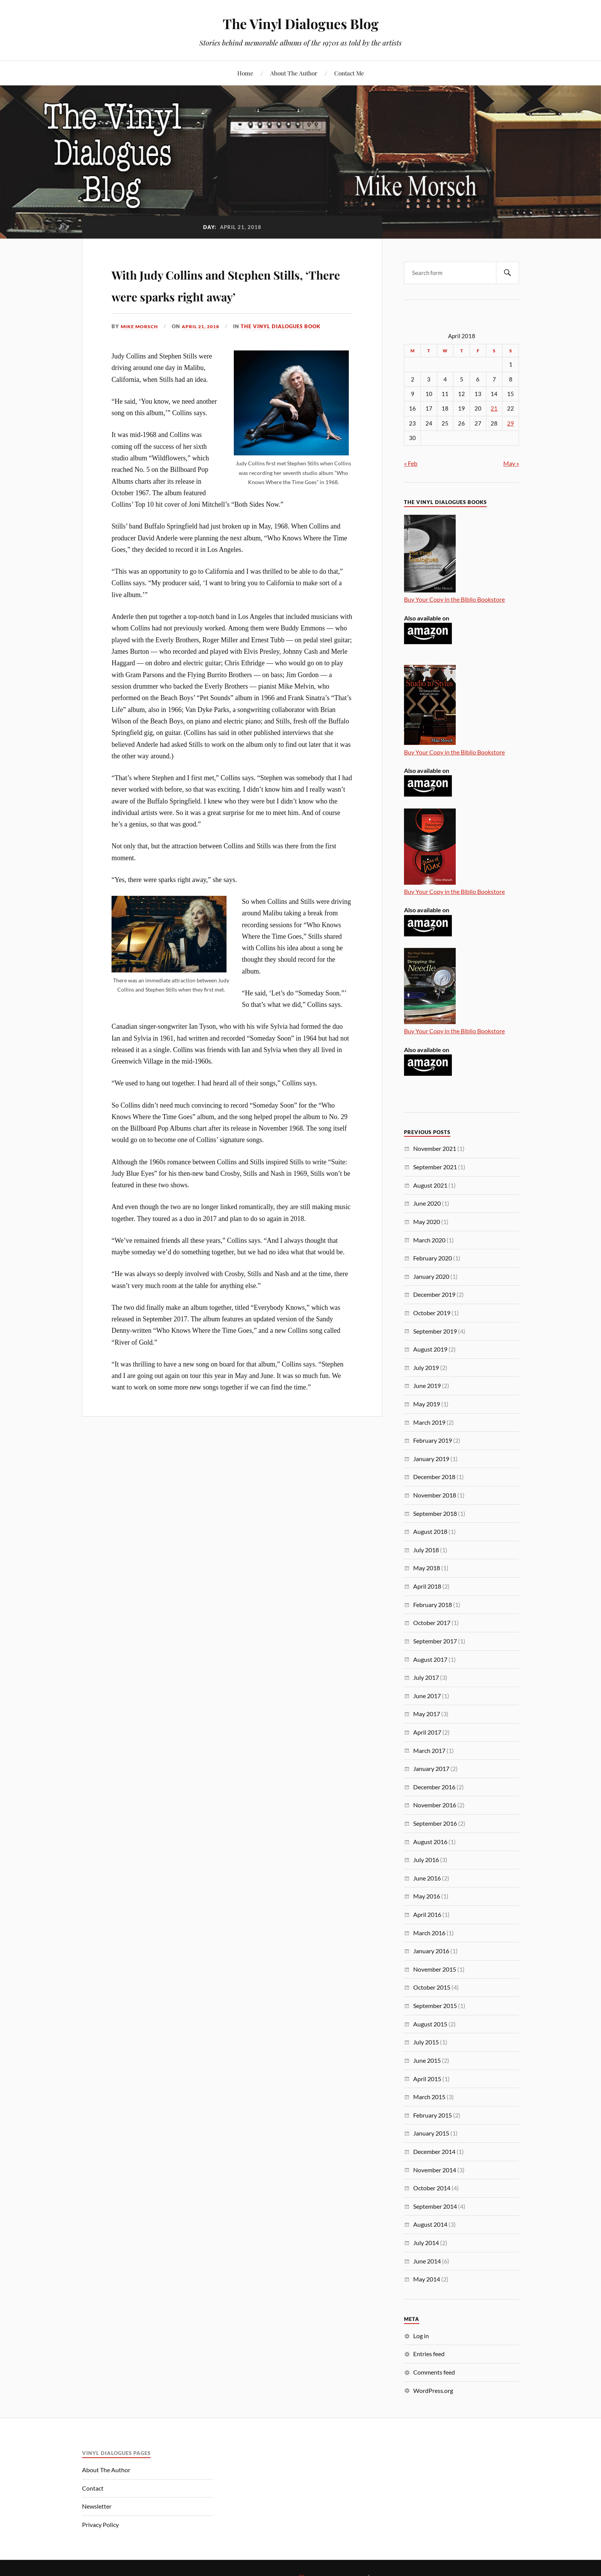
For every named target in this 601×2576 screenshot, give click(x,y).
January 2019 (431, 1458)
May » (511, 463)
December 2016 (434, 1786)
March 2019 (429, 1422)
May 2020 (426, 1221)
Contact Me (349, 73)
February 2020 (432, 1258)
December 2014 (434, 2151)
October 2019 (431, 1312)
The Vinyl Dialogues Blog (301, 23)
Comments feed (434, 2372)
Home (245, 73)
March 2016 (429, 1932)
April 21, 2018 (205, 348)
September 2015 (435, 2005)
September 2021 (435, 1166)
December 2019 (434, 1294)
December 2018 (434, 1476)
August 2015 (430, 2024)
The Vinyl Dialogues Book (287, 348)
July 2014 (426, 2242)
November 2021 (434, 1148)
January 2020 (431, 1276)
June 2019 (427, 1385)
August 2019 (430, 1349)
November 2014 (434, 2169)
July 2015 (426, 2042)
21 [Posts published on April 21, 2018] (494, 408)
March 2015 (429, 2096)
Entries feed (429, 2353)
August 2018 (430, 1531)
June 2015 (427, 2060)
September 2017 (435, 1641)
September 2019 (435, 1331)
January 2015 (431, 2133)
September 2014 (435, 2206)
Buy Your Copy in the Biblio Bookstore (454, 599)
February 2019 (432, 1440)
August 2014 (430, 2224)
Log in (421, 2335)
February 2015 (432, 2115)
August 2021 (430, 1185)
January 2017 (431, 1768)
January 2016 (431, 1950)
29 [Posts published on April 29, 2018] (510, 423)
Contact (92, 2488)
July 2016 (426, 1859)
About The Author (293, 73)
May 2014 (426, 2279)
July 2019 (426, 1367)
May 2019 (426, 1403)
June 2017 (427, 1695)
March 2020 (429, 1240)
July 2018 (426, 1549)
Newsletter (97, 2506)
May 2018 (426, 1567)
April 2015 (427, 2078)
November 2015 (434, 1969)
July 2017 (426, 1677)
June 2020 (427, 1203)
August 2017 (430, 1659)
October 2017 (431, 1622)
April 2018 (427, 1586)
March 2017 (429, 1750)
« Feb (410, 463)
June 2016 (427, 1878)
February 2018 (432, 1604)
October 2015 (431, 1987)
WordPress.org (433, 2390)
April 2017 (427, 1732)
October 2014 (431, 2187)
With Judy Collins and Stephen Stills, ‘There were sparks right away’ (231, 294)
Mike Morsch (140, 348)
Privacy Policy (100, 2524)
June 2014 (427, 2261)
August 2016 (430, 1841)
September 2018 (435, 1513)
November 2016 (434, 1804)
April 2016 (427, 1914)
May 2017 (426, 1713)
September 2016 (435, 1823)
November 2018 (434, 1495)
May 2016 (426, 1896)
